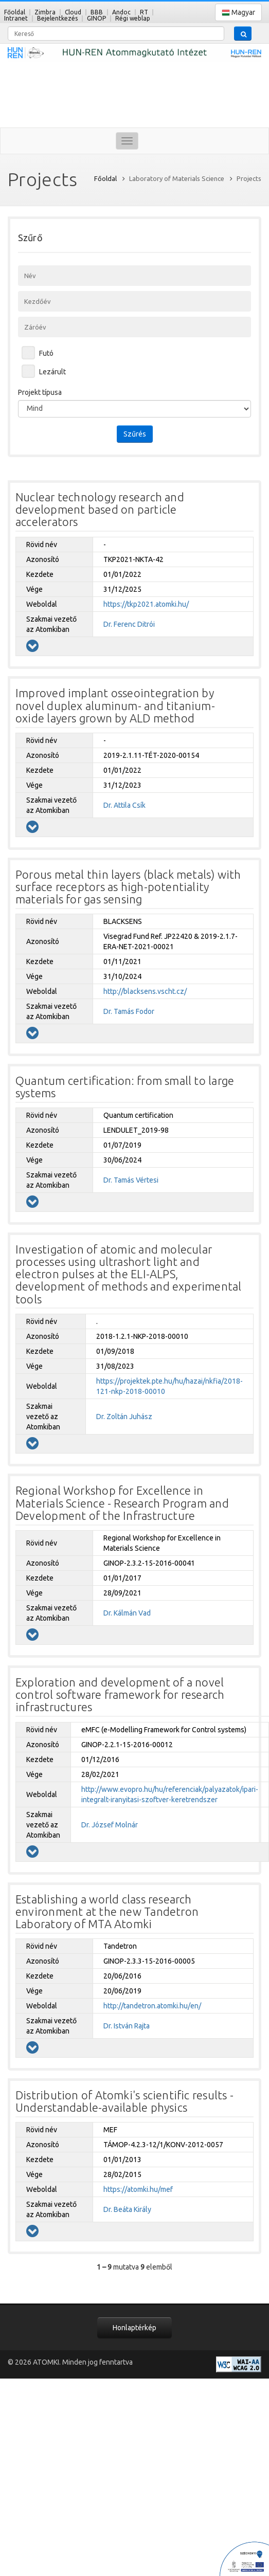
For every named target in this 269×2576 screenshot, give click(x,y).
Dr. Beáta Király (127, 2209)
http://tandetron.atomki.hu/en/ (152, 2006)
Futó (46, 353)
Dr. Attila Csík (124, 805)
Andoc (121, 12)
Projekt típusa (40, 392)
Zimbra (45, 12)
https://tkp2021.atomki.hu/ (146, 604)
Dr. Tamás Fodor (128, 1011)
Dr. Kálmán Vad (127, 1613)
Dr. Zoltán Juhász (124, 1416)
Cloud (73, 12)
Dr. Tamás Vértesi (130, 1180)
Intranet (16, 18)
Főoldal (14, 12)
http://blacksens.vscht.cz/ (145, 991)
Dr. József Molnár (109, 1825)
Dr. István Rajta (126, 2026)
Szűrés (134, 434)
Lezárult (52, 372)
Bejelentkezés (57, 18)
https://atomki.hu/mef (138, 2189)
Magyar (238, 12)
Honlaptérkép (134, 2328)
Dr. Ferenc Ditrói (129, 624)
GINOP (96, 18)
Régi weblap (132, 18)
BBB (97, 12)
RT (144, 12)
